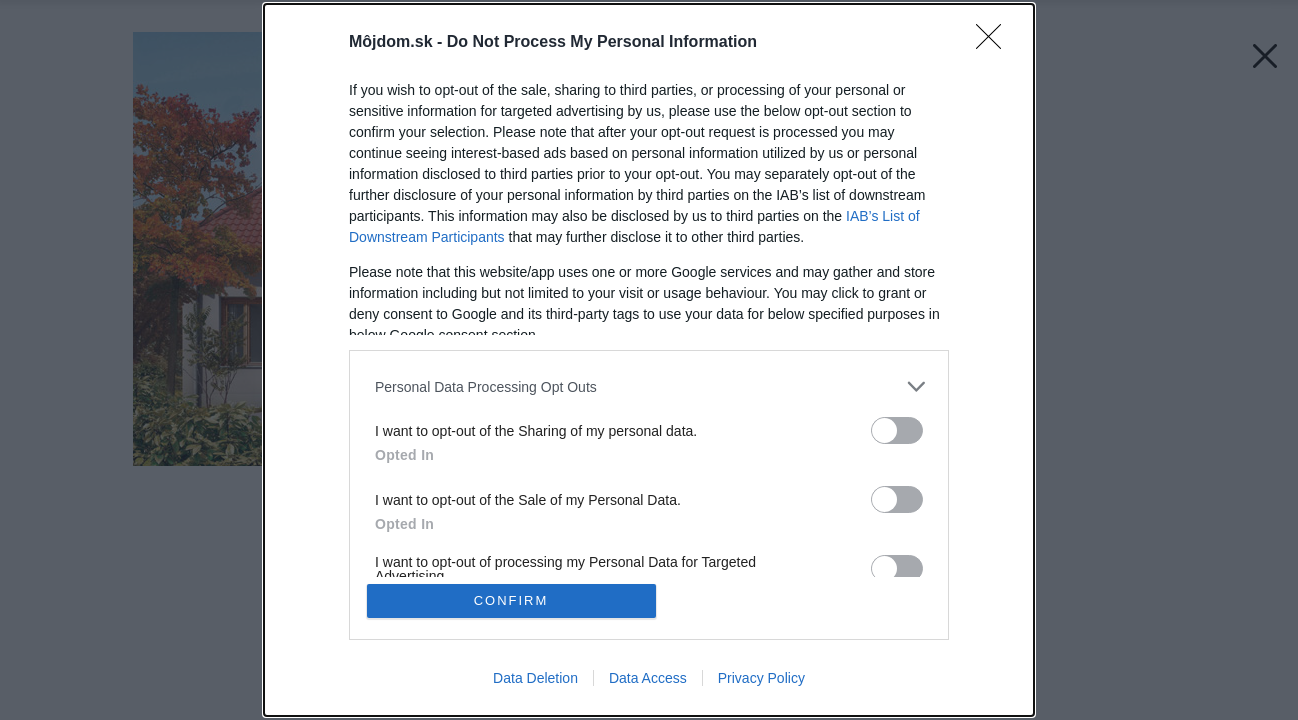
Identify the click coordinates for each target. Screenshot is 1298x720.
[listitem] (649, 386)
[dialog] (649, 360)
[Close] (995, 43)
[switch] (897, 430)
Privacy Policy (761, 678)
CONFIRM (511, 600)
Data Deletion (535, 678)
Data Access (648, 678)
